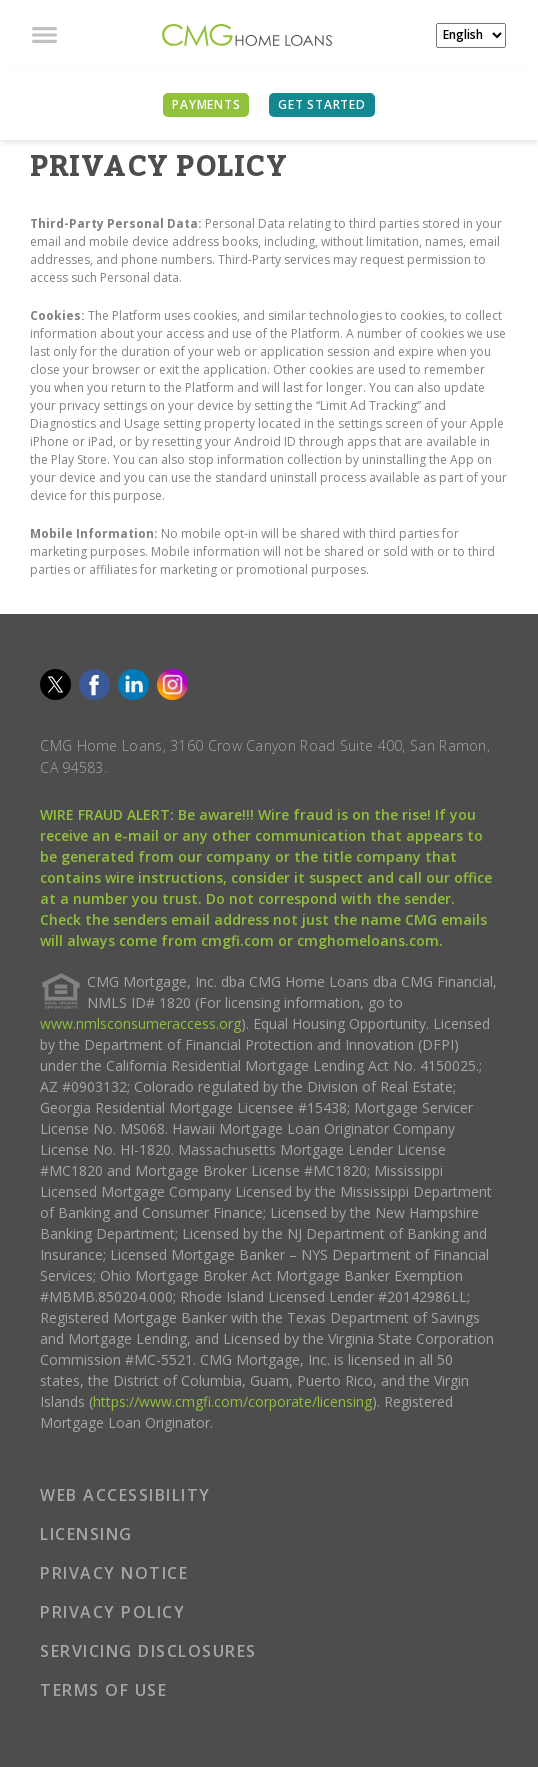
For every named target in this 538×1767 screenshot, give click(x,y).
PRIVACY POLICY (112, 1612)
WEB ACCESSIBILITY (125, 1495)
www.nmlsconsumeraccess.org (140, 1023)
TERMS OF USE (103, 1690)
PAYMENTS (206, 104)
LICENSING (86, 1534)
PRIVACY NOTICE (114, 1573)
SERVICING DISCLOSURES (148, 1651)
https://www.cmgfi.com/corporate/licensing (232, 1401)
